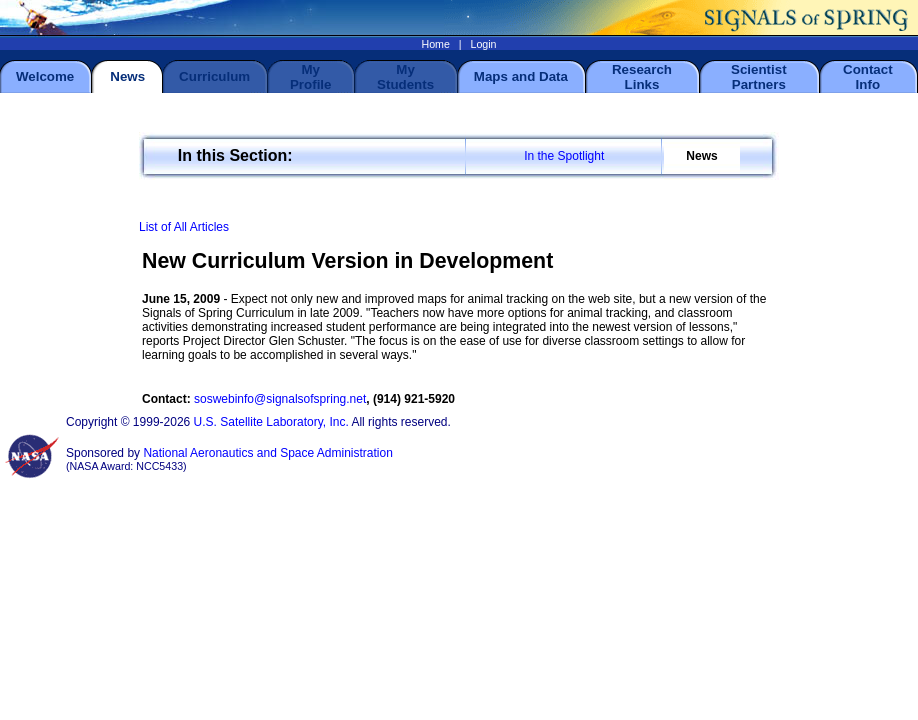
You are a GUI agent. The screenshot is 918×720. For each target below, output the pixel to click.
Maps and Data (521, 76)
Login (483, 44)
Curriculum (214, 76)
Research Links (642, 77)
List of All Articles (184, 227)
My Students (405, 77)
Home (435, 44)
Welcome (45, 76)
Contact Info (868, 77)
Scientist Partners (759, 77)
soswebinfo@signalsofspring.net (280, 399)
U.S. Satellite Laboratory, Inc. (271, 422)
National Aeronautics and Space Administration (268, 453)
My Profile (310, 77)
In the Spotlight (564, 156)
